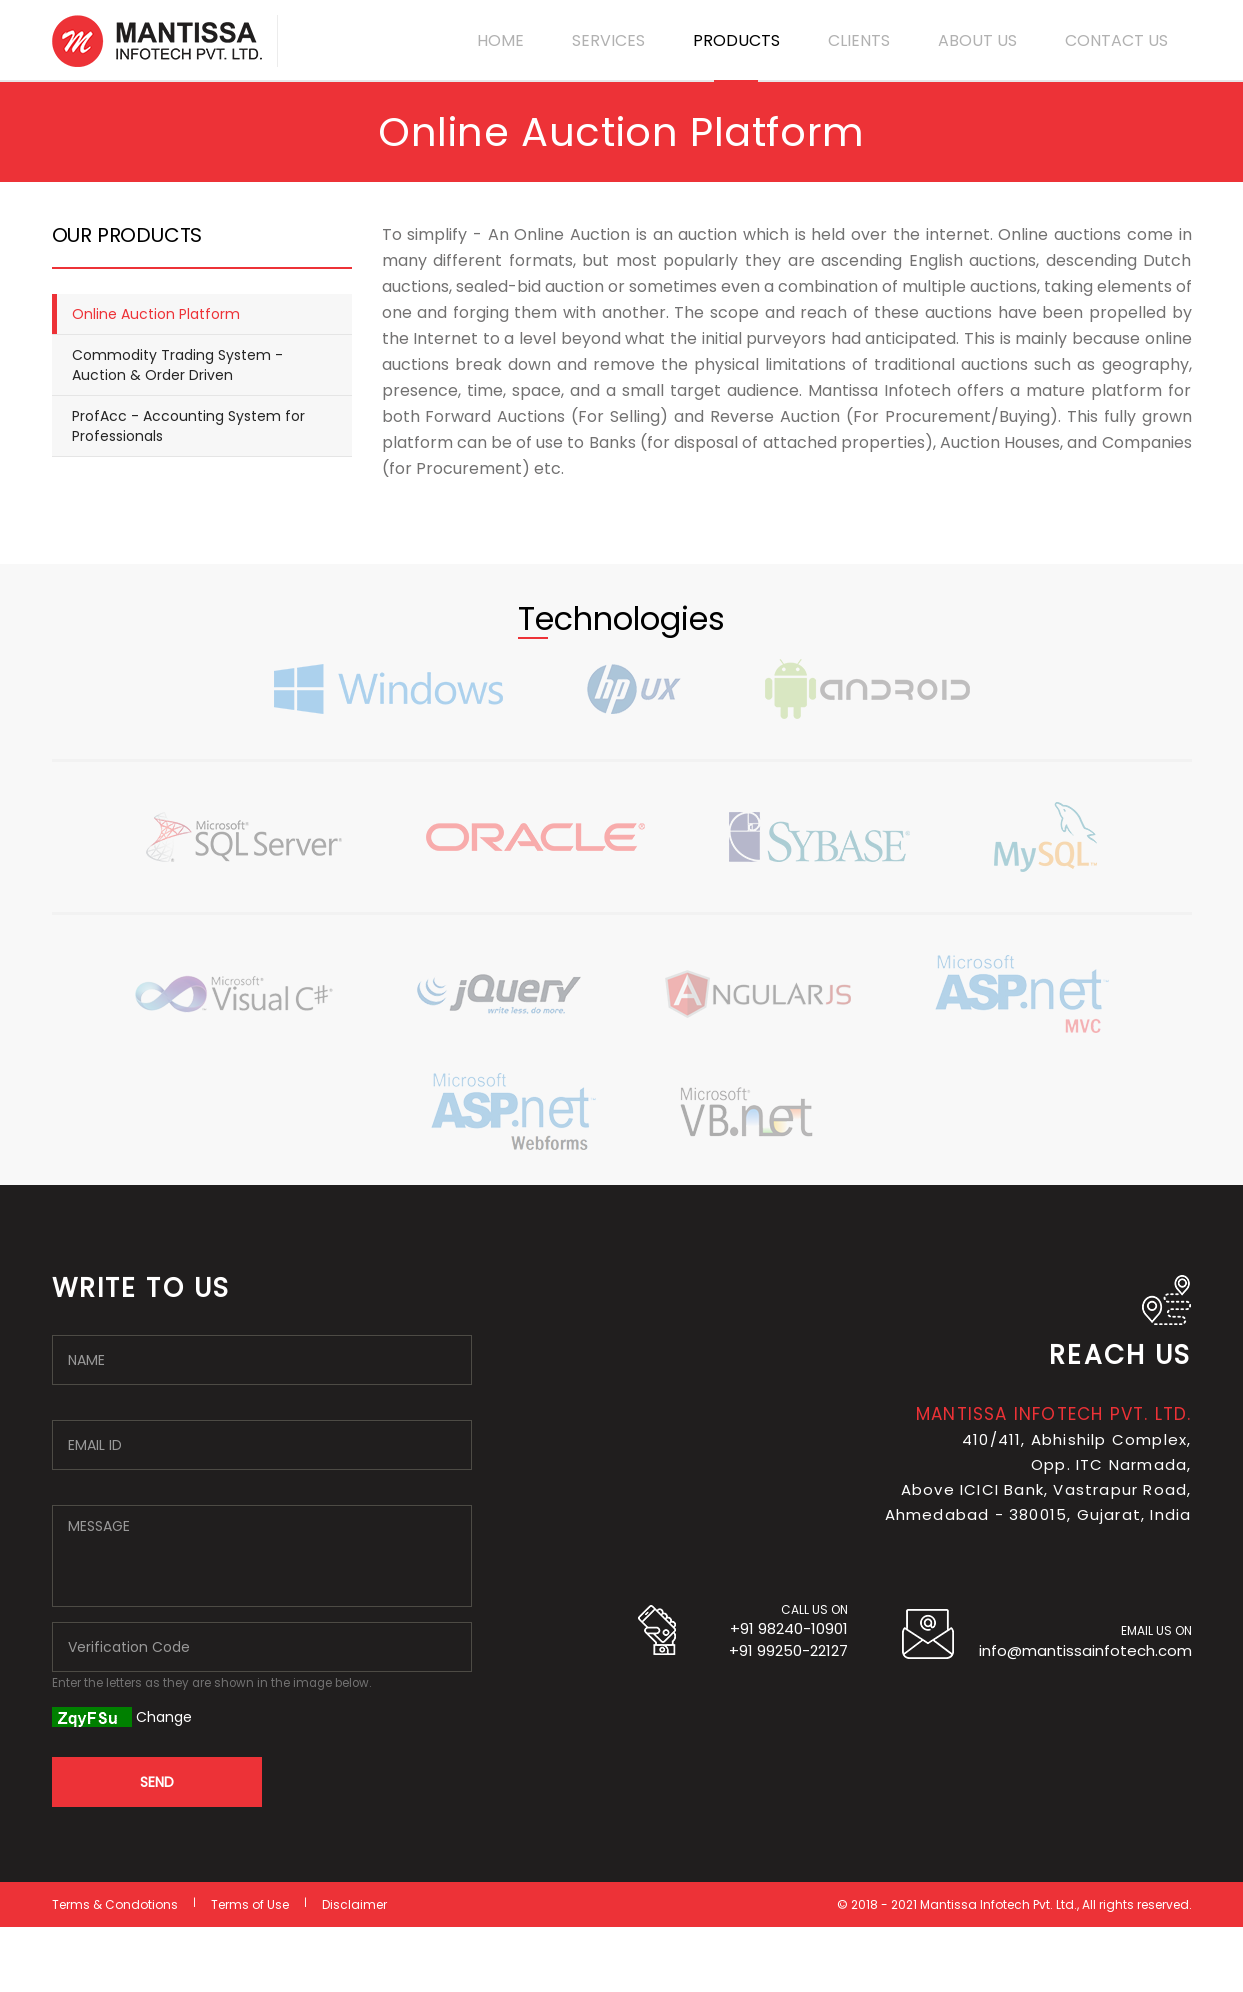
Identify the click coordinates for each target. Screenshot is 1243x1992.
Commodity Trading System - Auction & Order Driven (177, 365)
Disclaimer (354, 1904)
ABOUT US (977, 40)
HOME (500, 40)
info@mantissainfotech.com (1085, 1650)
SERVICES (608, 40)
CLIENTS (859, 40)
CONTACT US (1116, 40)
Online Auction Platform (156, 314)
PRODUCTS (736, 40)
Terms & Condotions (115, 1904)
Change (164, 1717)
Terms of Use (250, 1904)
